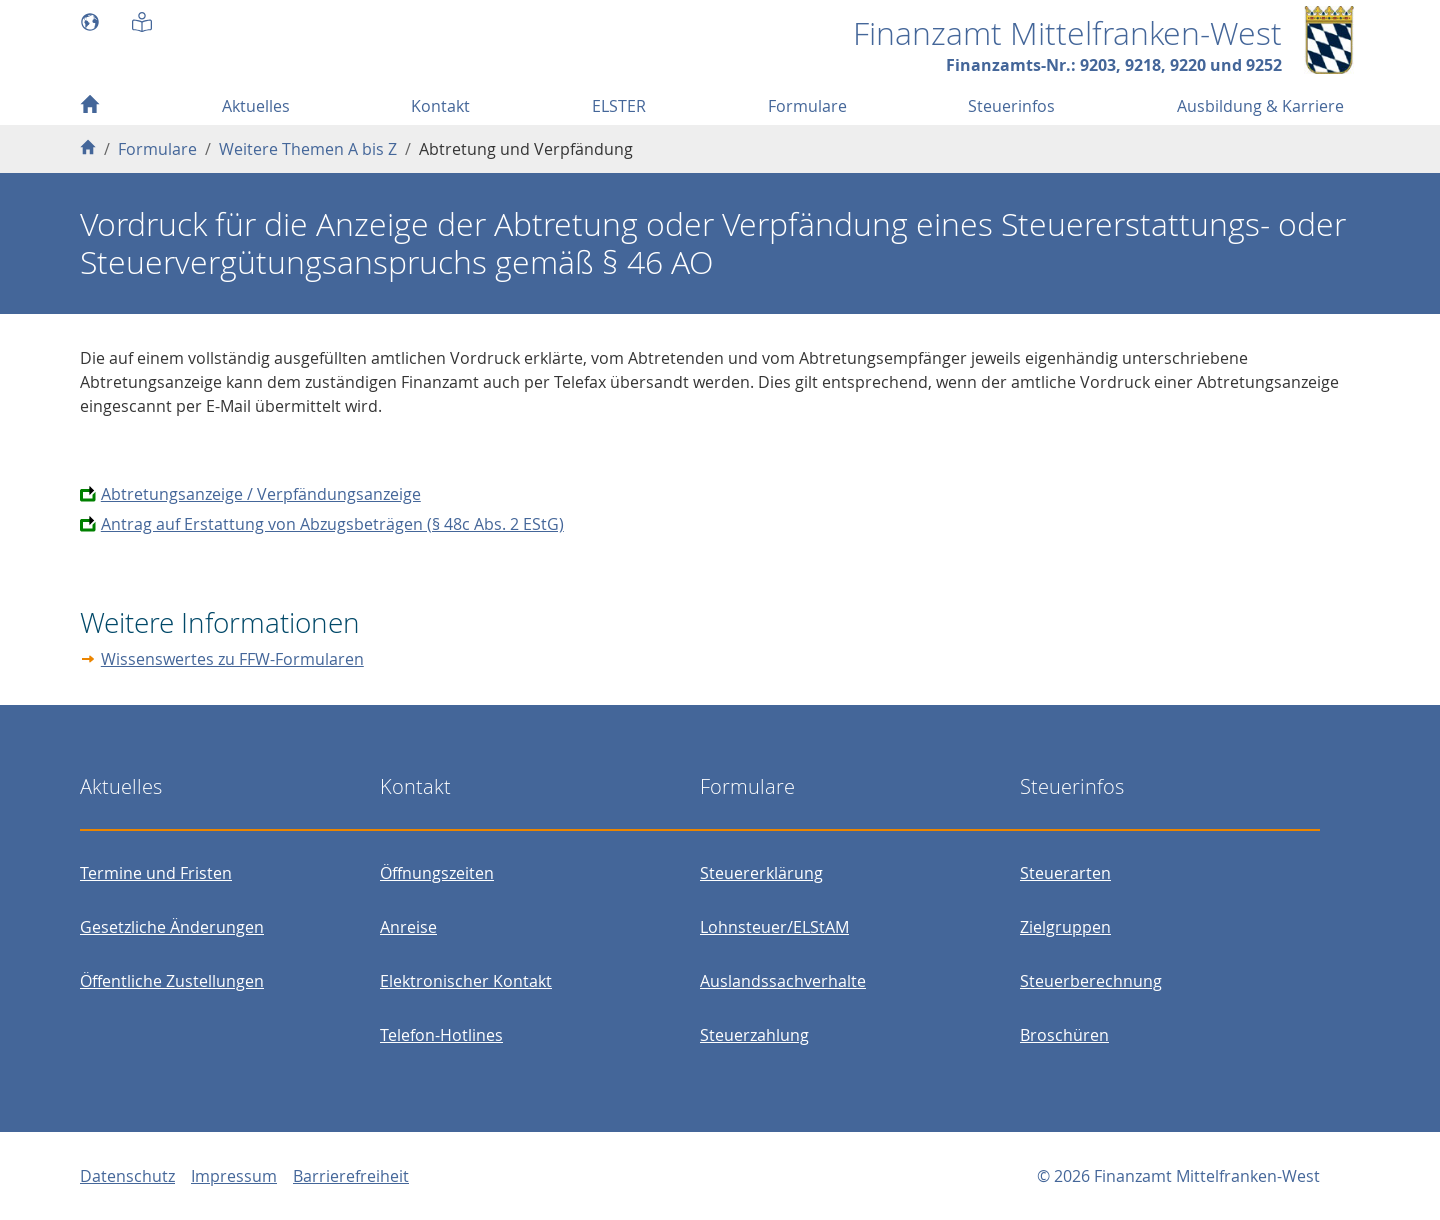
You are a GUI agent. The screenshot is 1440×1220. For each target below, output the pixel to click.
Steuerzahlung (754, 1035)
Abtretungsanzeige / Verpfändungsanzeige (261, 494)
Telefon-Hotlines (441, 1035)
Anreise (408, 927)
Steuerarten (1065, 873)
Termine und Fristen (156, 873)
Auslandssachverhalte (783, 981)
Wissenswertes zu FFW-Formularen (232, 659)
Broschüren (1064, 1035)
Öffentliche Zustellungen (172, 981)
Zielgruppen (1065, 927)
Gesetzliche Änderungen (172, 927)
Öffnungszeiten (437, 873)
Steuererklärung (761, 873)
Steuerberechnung (1091, 981)
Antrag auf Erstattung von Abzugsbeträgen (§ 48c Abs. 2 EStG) (332, 524)
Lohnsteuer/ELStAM (774, 927)
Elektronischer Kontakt (466, 981)
